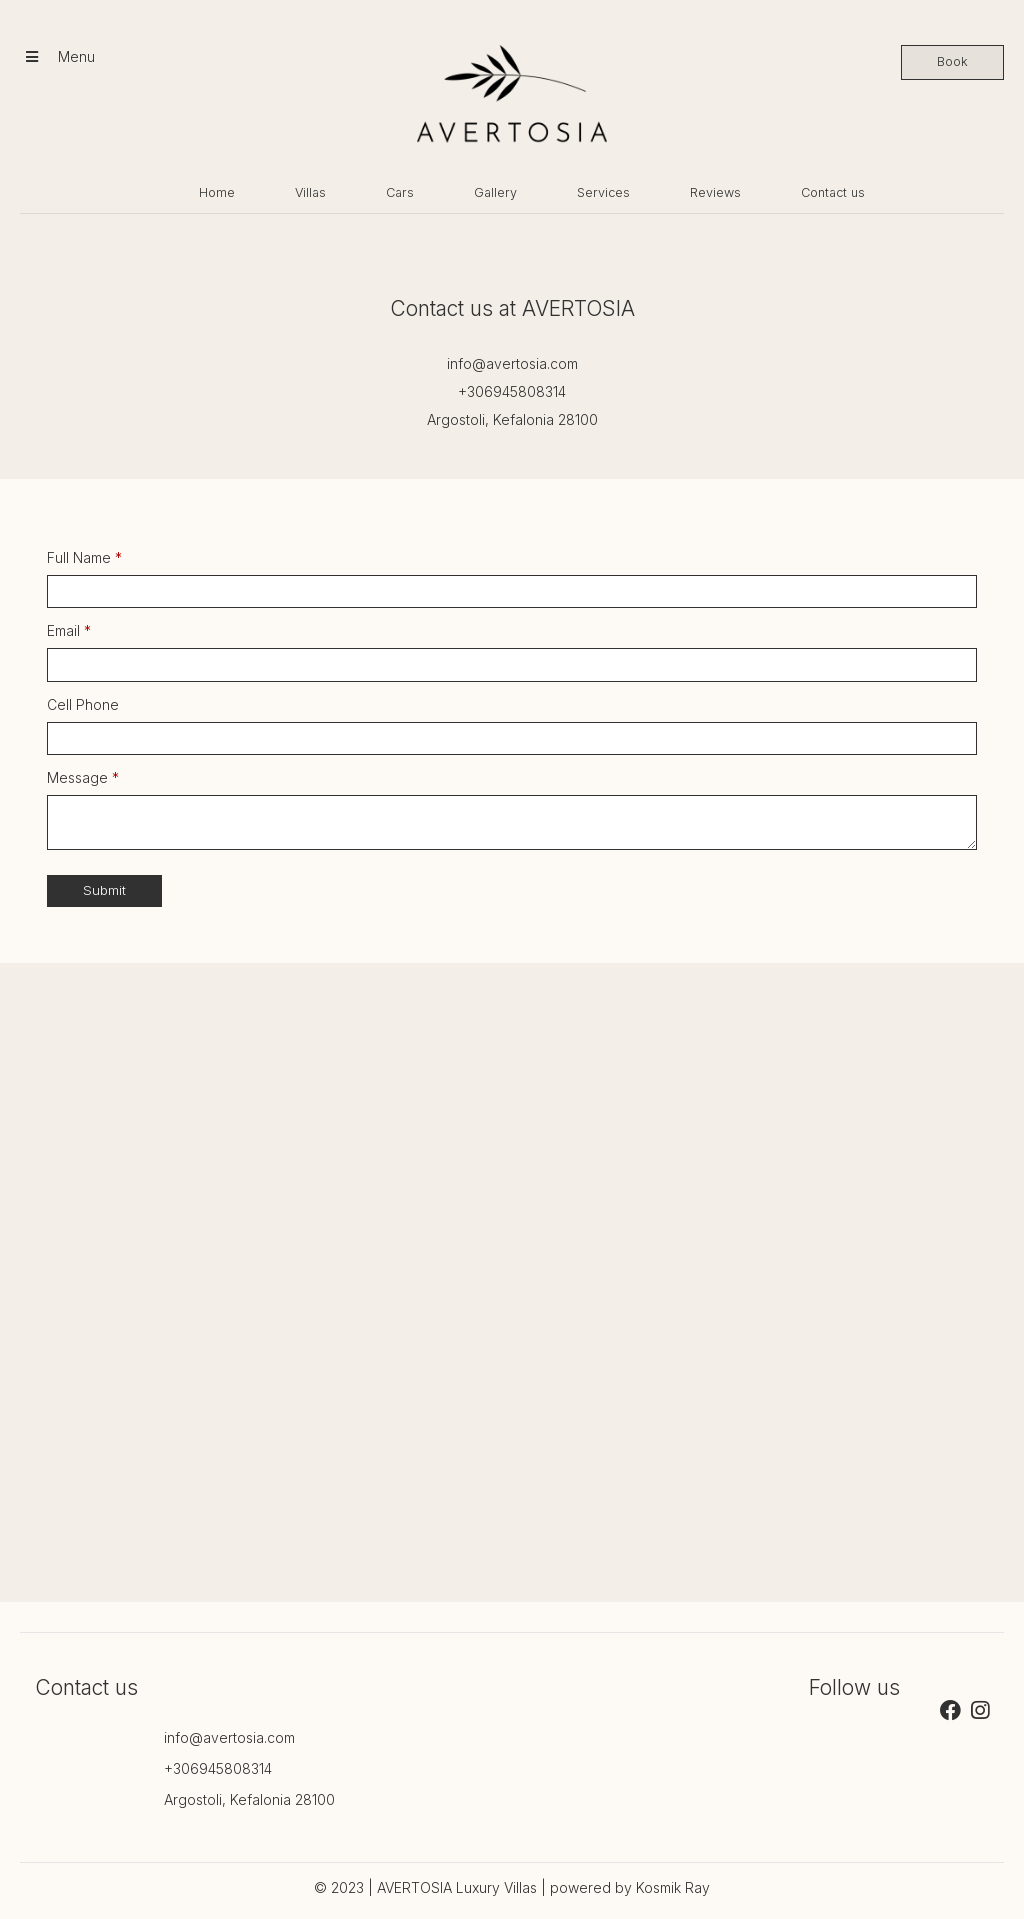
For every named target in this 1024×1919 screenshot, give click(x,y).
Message (83, 777)
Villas (310, 192)
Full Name (84, 557)
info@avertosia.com (512, 363)
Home (217, 192)
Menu (60, 56)
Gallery (495, 192)
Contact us (833, 192)
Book (952, 61)
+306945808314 (512, 391)
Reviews (715, 192)
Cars (400, 192)
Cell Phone (83, 704)
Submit (104, 890)
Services (603, 192)
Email (69, 630)
